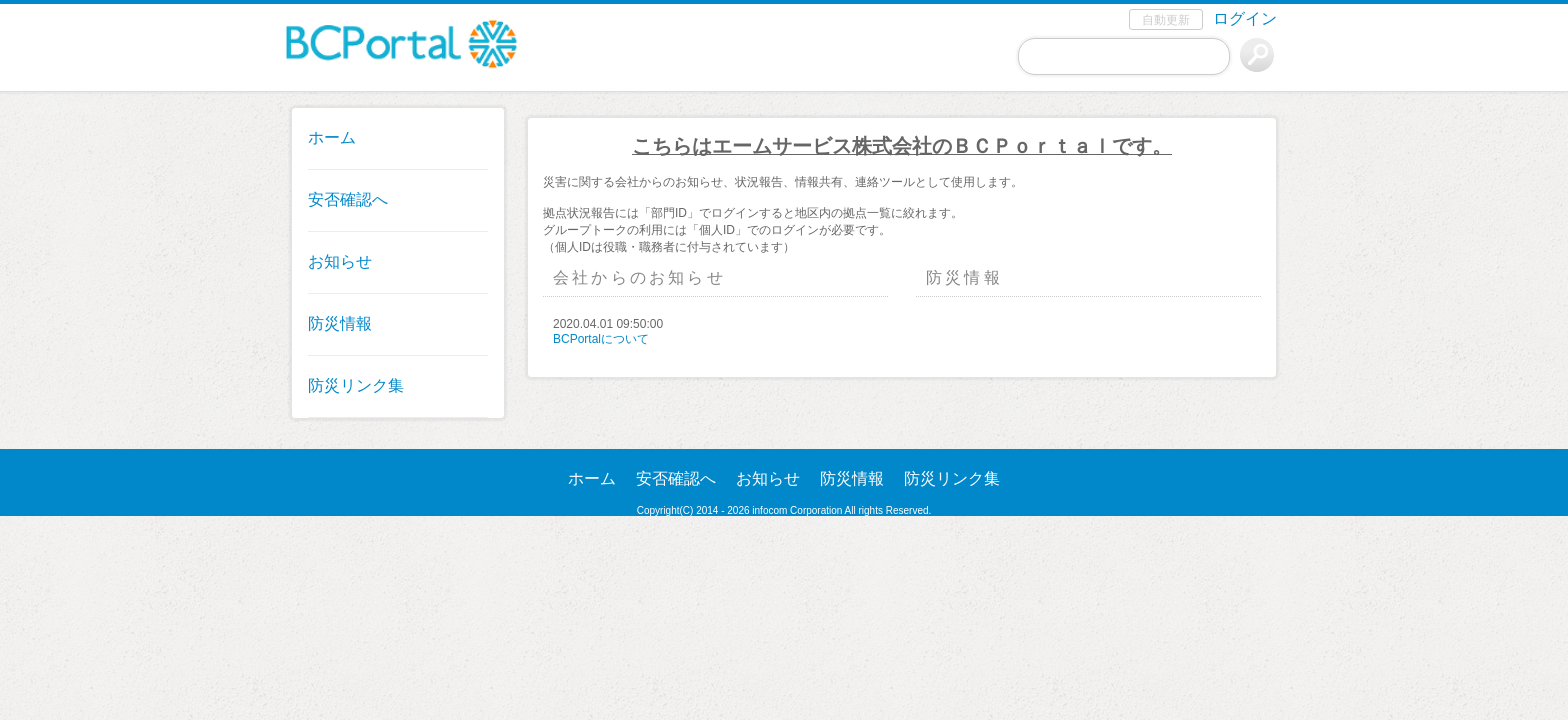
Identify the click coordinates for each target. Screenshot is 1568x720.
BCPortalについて (601, 339)
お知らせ (340, 261)
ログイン (1245, 18)
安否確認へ (348, 199)
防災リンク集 (356, 385)
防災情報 (340, 323)
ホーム (332, 137)
